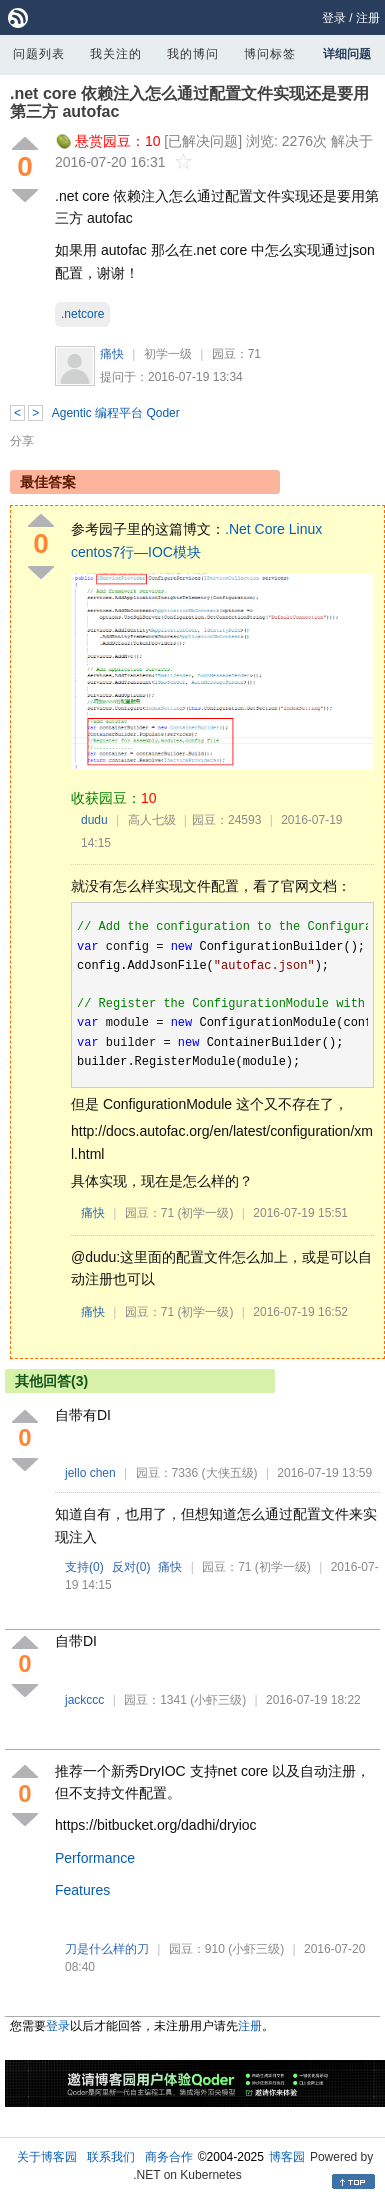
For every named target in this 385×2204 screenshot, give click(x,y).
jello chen (90, 1473)
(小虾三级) (218, 1700)
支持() (84, 1567)
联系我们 (111, 2157)
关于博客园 (47, 2157)
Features (82, 1890)
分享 (22, 441)
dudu (94, 820)
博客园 (287, 2157)
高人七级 (152, 820)
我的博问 (193, 54)
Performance (95, 1858)
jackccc (84, 1700)
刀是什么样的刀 (107, 1949)
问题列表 (39, 54)
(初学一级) (205, 1213)
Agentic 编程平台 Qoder (116, 413)
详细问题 (347, 54)
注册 (368, 18)
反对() (131, 1567)
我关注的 (116, 54)
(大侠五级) (230, 1473)
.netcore (82, 314)
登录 (334, 18)
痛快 (112, 354)
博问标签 (270, 54)
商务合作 (169, 2157)
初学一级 (168, 354)
